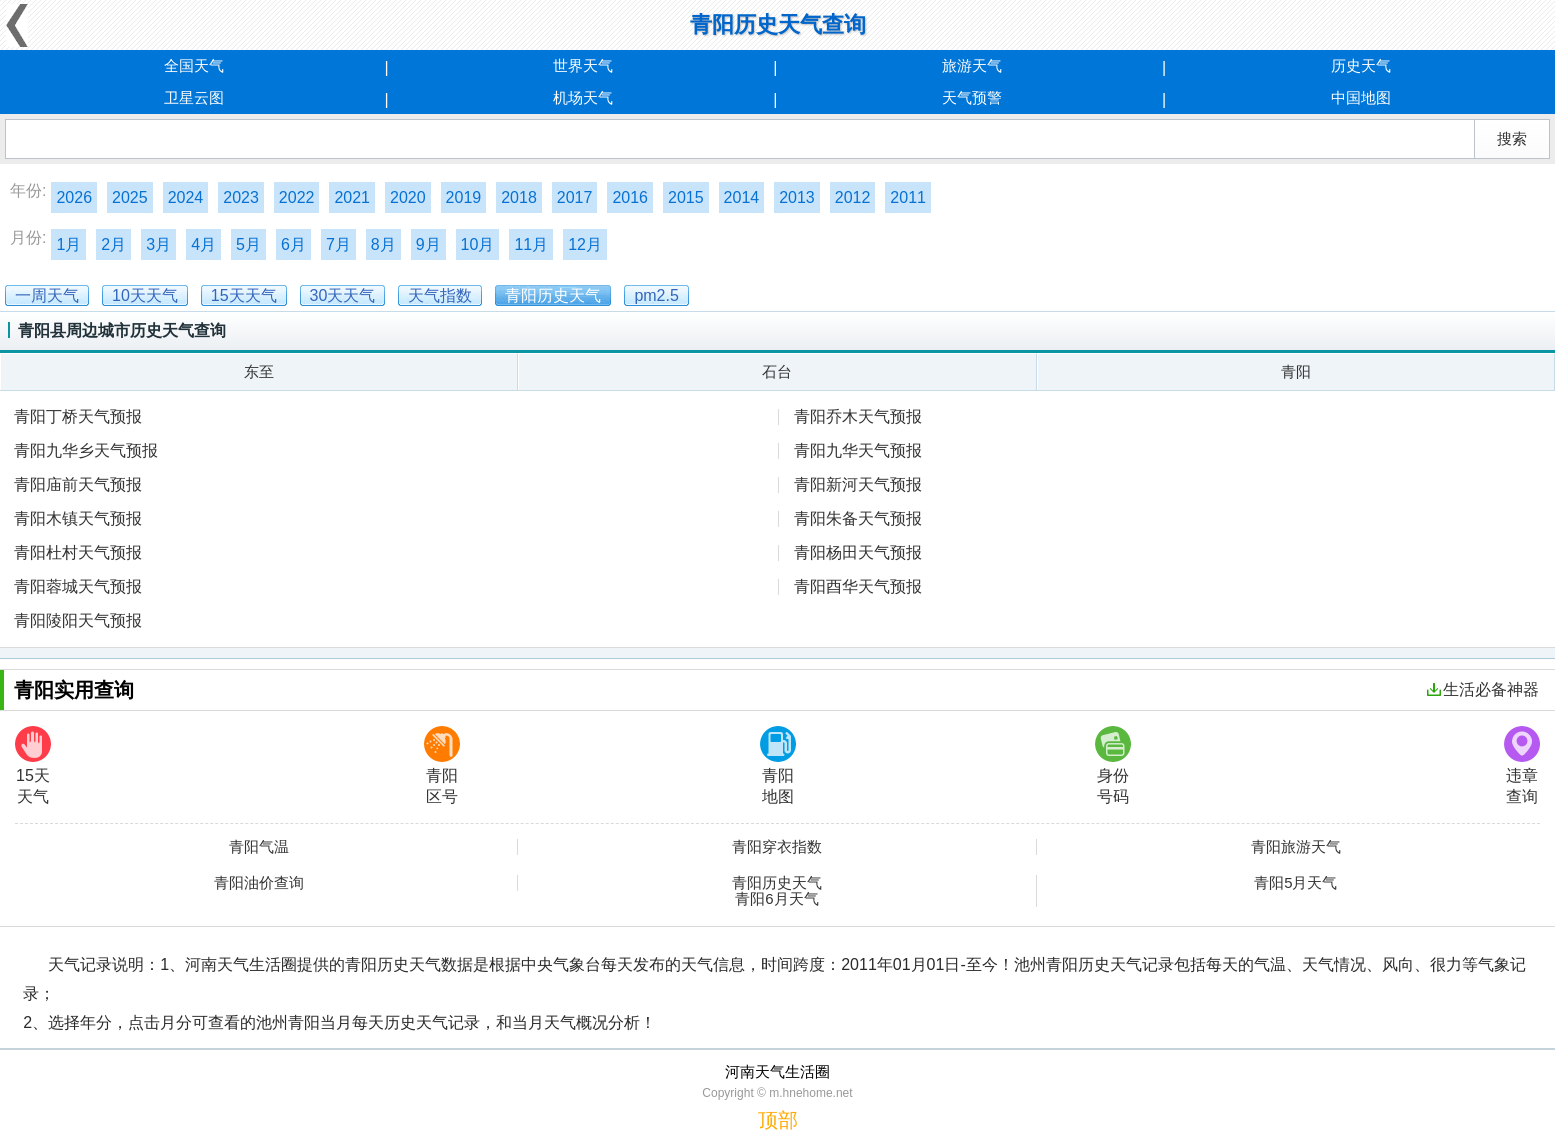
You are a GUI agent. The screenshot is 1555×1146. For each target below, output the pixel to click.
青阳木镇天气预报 (78, 518)
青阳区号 (442, 765)
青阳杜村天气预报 (78, 552)
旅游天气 (972, 65)
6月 (293, 244)
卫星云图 (194, 97)
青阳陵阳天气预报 (78, 620)
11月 (531, 244)
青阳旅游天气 (1296, 847)
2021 (352, 197)
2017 (575, 197)
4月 (203, 244)
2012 (853, 197)
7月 (338, 244)
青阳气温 (259, 847)
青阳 (1296, 371)
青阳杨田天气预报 (858, 552)
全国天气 (194, 65)
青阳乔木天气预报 (858, 416)
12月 (585, 244)
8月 (383, 244)
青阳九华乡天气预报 (86, 450)
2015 (686, 197)
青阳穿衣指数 (777, 847)
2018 (519, 197)
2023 (241, 197)
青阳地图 (778, 765)
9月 (428, 244)
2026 (74, 197)
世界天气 (583, 65)
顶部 (778, 1120)
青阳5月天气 (1295, 883)
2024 (186, 197)
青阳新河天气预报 (858, 484)
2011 (908, 197)
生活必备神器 (1483, 689)
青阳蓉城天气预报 (78, 586)
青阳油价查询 (259, 883)
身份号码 (1113, 765)
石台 (777, 371)
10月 (478, 244)
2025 (130, 197)
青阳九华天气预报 (858, 450)
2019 (464, 197)
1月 (68, 244)
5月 (248, 244)
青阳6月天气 (776, 899)
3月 (158, 244)
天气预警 (972, 97)
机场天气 (583, 97)
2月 (113, 244)
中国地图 (1361, 97)
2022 (297, 197)
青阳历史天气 (777, 883)
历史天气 (1361, 65)
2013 (797, 197)
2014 (742, 197)
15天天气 (33, 765)
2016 (630, 197)
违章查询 (1522, 765)
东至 (259, 371)
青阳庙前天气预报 (78, 484)
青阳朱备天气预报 (858, 518)
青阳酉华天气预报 (858, 586)
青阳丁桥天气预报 (78, 416)
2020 (408, 197)
